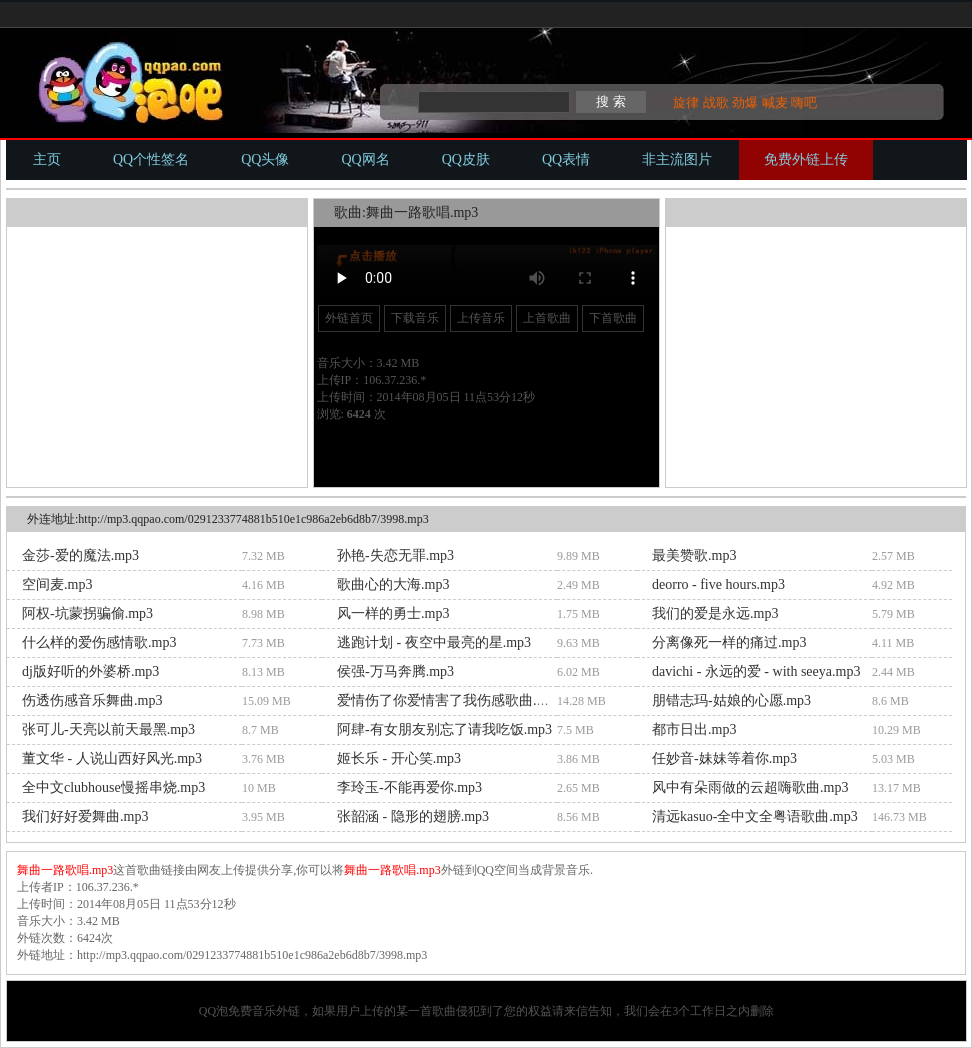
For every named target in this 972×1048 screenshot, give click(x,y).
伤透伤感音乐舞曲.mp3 (92, 700)
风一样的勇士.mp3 (393, 613)
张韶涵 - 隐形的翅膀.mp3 (413, 816)
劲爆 (745, 102)
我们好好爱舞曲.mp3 (85, 816)
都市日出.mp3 (694, 729)
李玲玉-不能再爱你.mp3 (409, 787)
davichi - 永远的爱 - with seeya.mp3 (756, 671)
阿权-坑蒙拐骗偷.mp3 (87, 613)
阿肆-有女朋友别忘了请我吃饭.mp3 (444, 729)
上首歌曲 (547, 318)
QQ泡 (213, 1011)
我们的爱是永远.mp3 (715, 613)
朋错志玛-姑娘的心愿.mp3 (731, 700)
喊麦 (775, 102)
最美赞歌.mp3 (694, 555)
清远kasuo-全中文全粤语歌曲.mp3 (755, 816)
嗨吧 (804, 102)
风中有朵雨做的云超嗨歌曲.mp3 (750, 787)
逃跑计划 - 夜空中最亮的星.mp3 (434, 642)
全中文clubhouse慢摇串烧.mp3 (113, 787)
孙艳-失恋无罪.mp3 (395, 555)
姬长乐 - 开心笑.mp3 (399, 758)
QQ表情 (566, 159)
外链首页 (349, 318)
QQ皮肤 (466, 159)
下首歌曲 (613, 318)
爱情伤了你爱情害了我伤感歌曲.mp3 (449, 700)
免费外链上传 (806, 159)
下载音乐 (415, 318)
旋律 (686, 102)
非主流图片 (677, 159)
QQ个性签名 (151, 159)
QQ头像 (265, 159)
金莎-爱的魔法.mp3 (80, 555)
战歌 (716, 102)
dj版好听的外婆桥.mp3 (90, 671)
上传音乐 (481, 318)
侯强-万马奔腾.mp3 (395, 671)
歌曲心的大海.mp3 (393, 584)
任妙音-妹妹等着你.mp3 (724, 758)
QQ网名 (365, 159)
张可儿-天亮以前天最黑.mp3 (108, 729)
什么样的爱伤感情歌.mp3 (99, 642)
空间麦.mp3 (57, 584)
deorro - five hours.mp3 (718, 584)
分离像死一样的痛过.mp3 (729, 642)
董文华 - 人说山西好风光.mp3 (112, 758)
